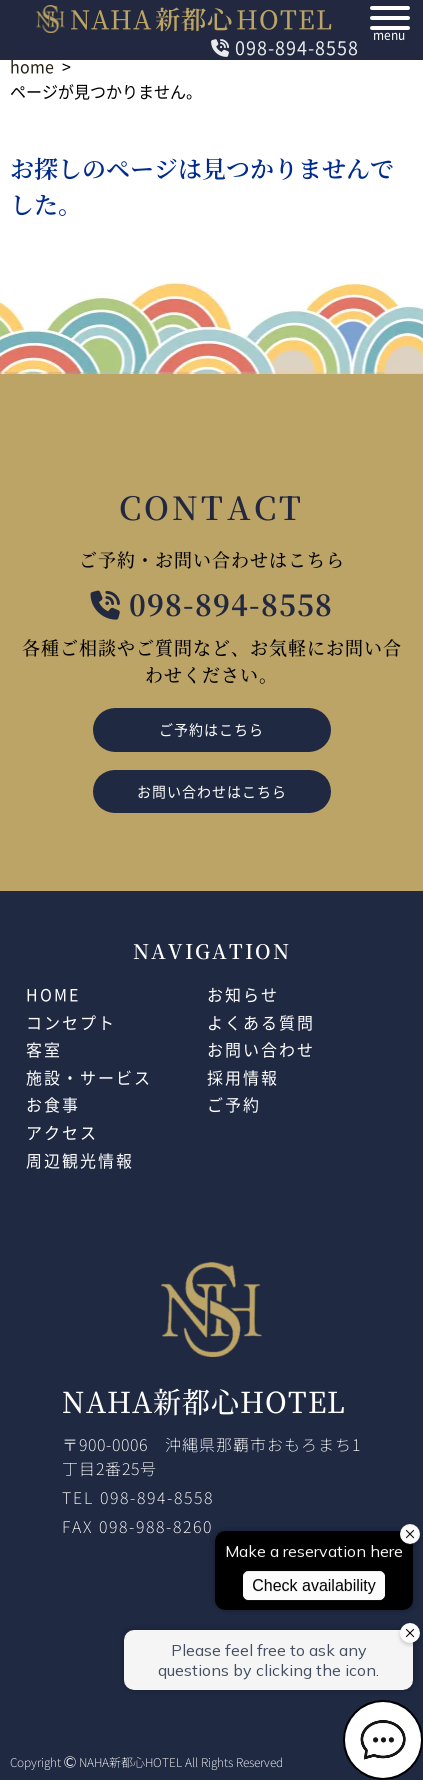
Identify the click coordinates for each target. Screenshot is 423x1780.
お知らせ (243, 994)
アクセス (62, 1132)
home (32, 66)
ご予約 (234, 1104)
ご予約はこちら (211, 729)
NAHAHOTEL (185, 18)
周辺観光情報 (80, 1160)
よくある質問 (261, 1022)
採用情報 (243, 1077)
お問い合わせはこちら (212, 791)
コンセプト (71, 1022)
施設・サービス (89, 1077)
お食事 (53, 1104)
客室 (44, 1049)
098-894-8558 (285, 47)
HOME (53, 994)
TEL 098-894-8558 (138, 1497)
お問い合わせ (261, 1049)
